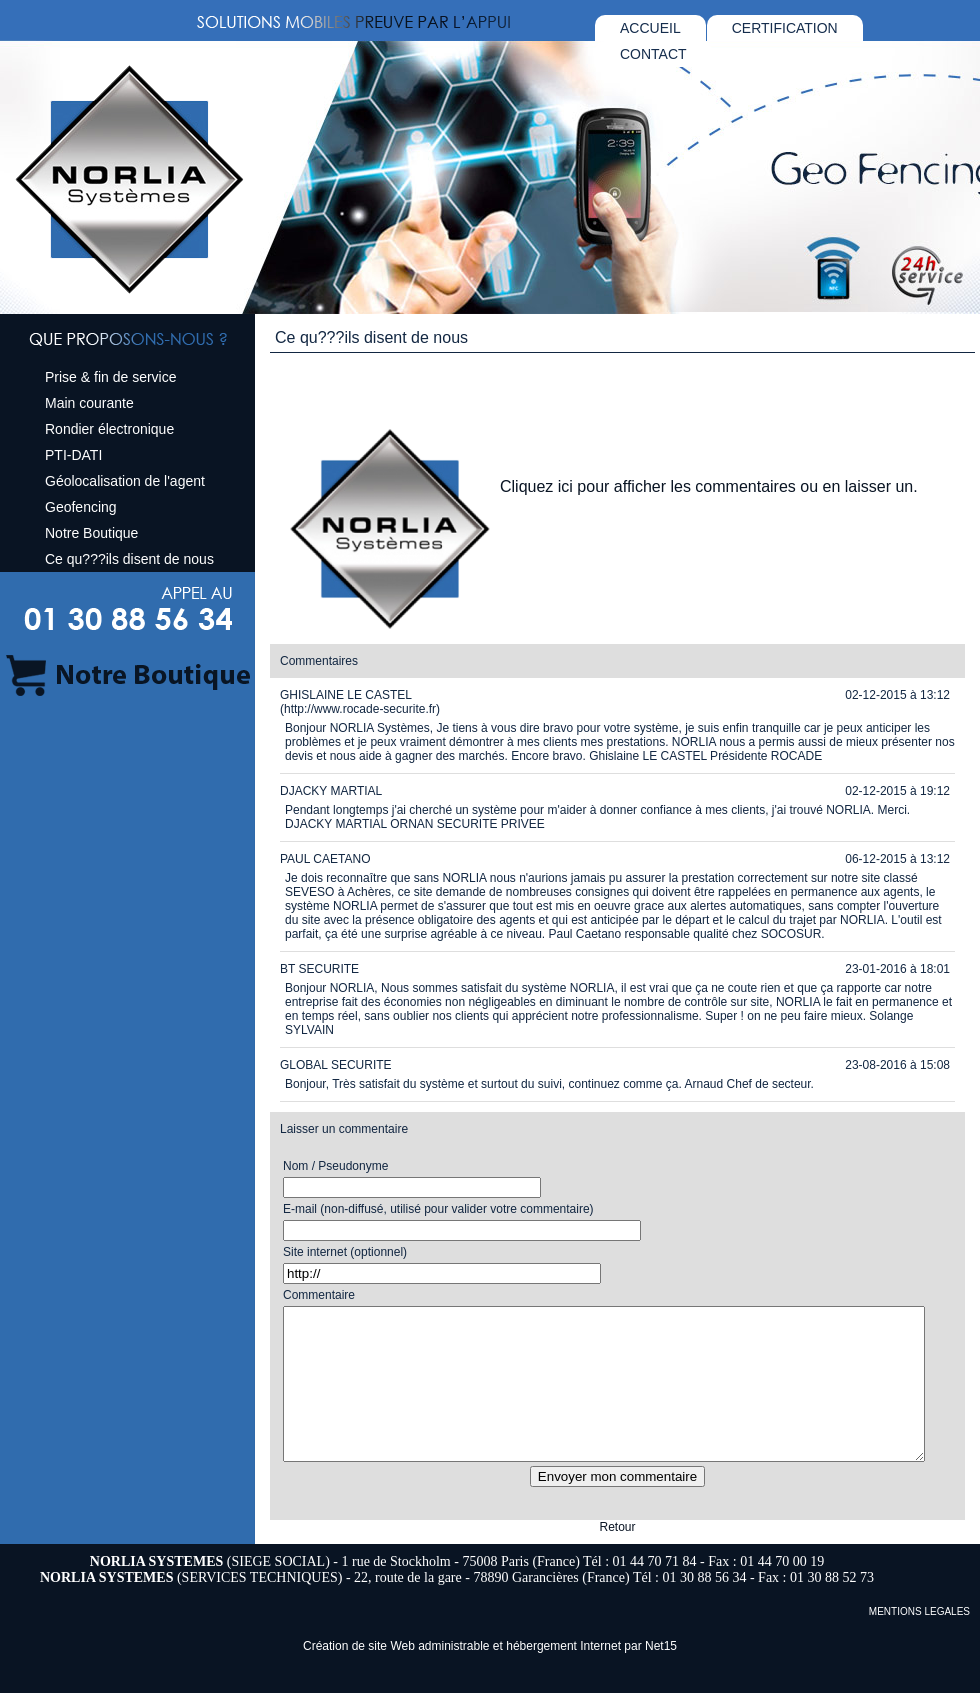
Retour (617, 1557)
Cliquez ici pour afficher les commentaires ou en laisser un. (709, 486)
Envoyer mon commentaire (617, 1506)
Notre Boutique (91, 533)
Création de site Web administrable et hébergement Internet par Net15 (490, 1676)
